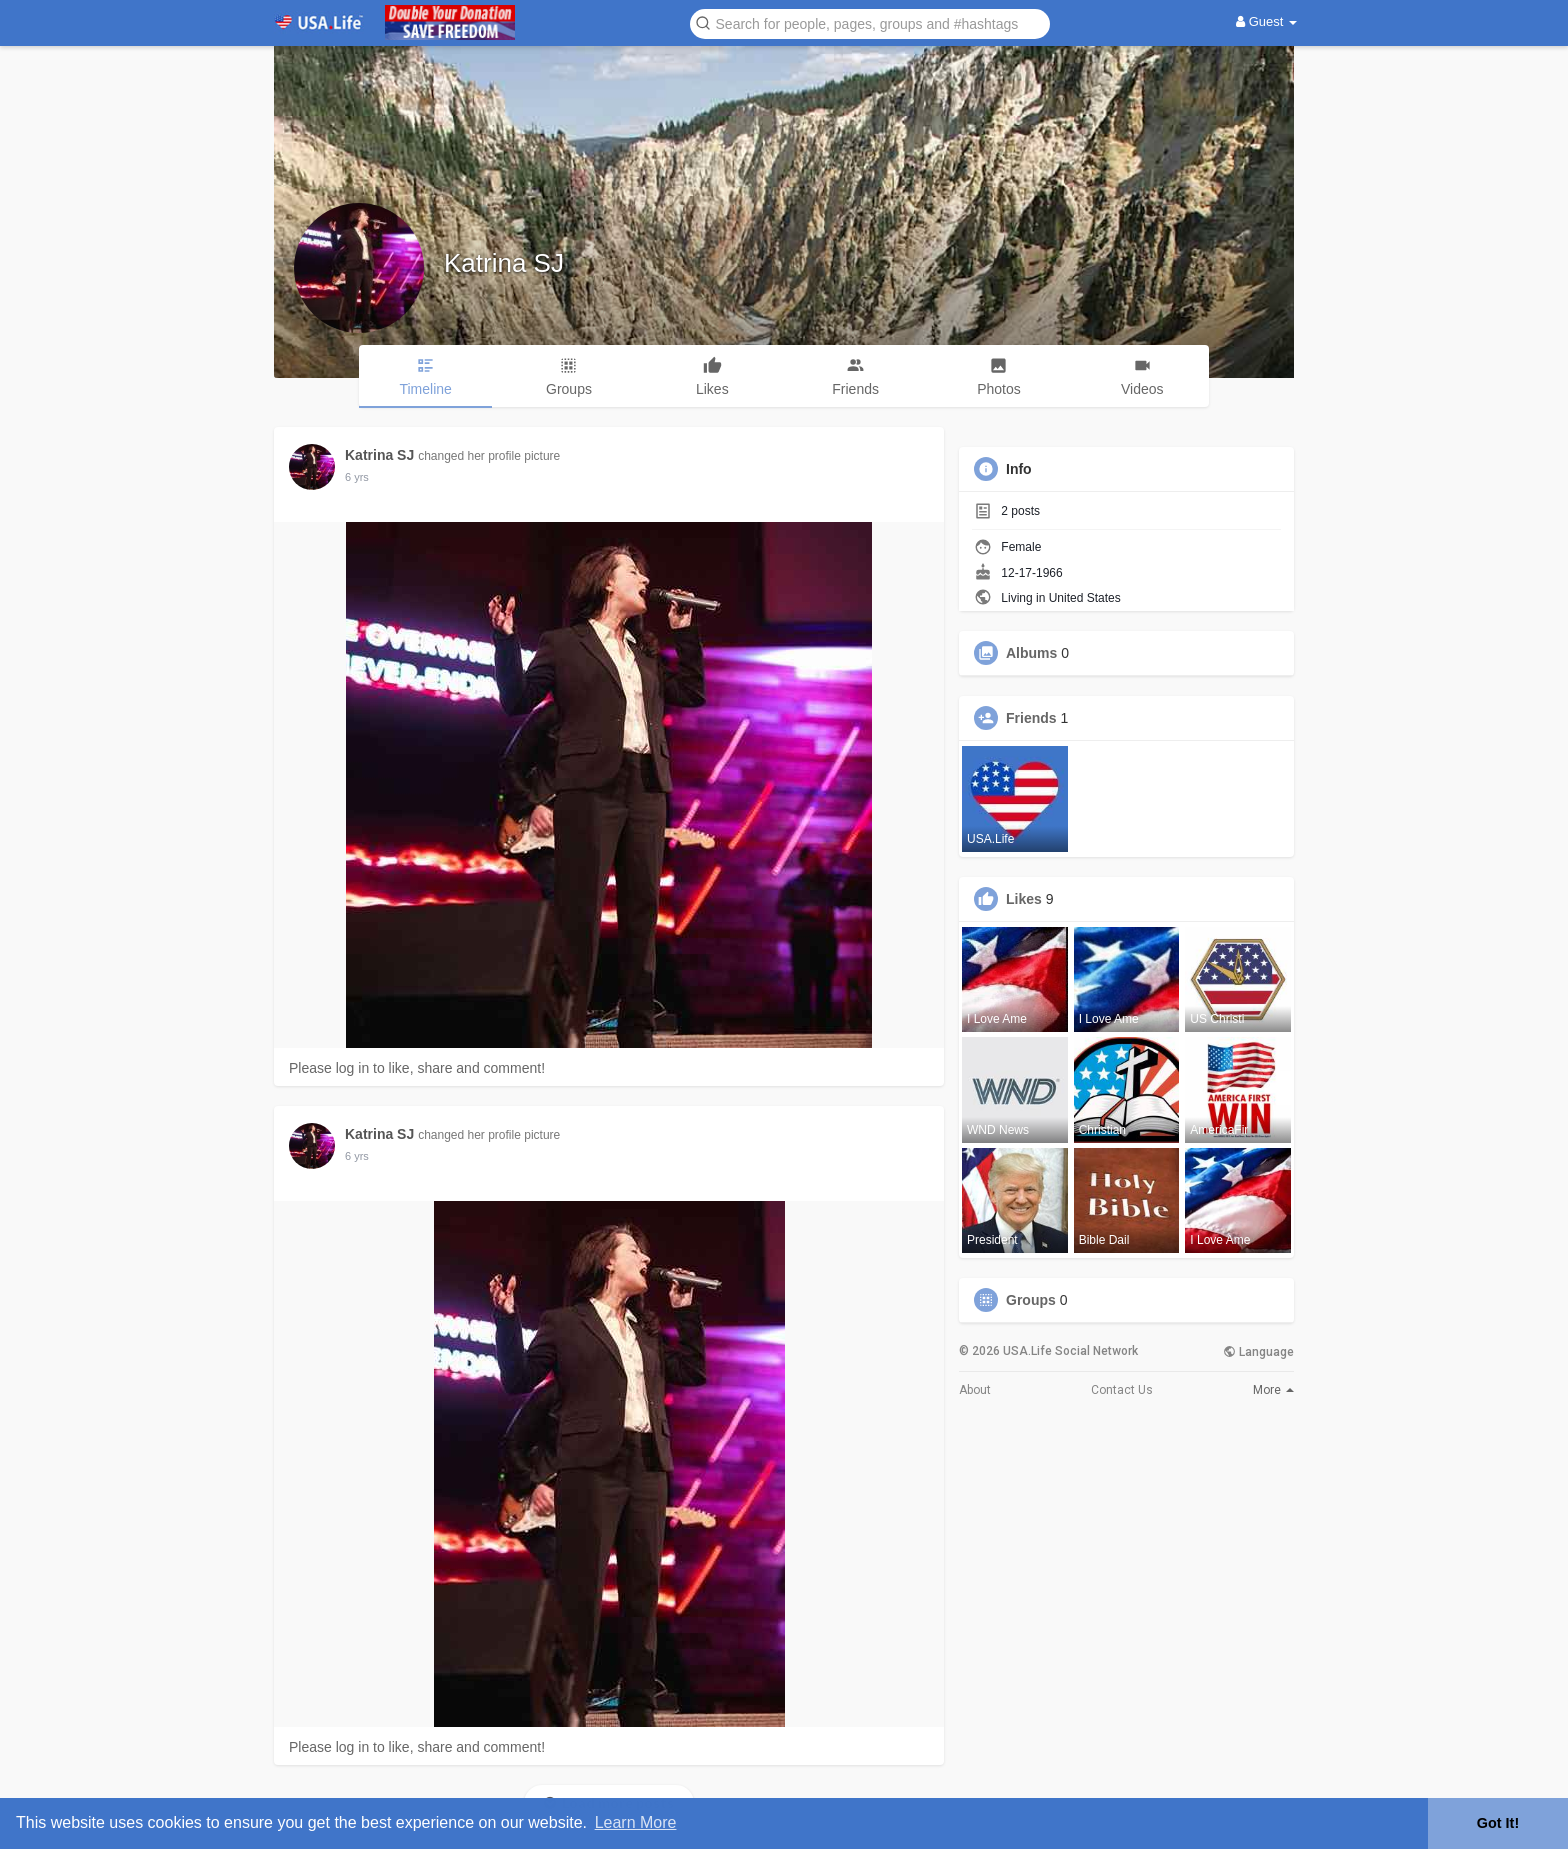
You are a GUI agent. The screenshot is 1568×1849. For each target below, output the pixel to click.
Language (1258, 1352)
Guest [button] (1266, 21)
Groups (1031, 1300)
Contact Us (1122, 1390)
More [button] (1273, 1390)
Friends (1031, 718)
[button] (870, 22)
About (975, 1390)
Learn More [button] (636, 1822)
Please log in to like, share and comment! (417, 1068)
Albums (1031, 653)
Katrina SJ (504, 263)
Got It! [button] (1498, 1823)
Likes (1024, 899)
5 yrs (357, 477)
